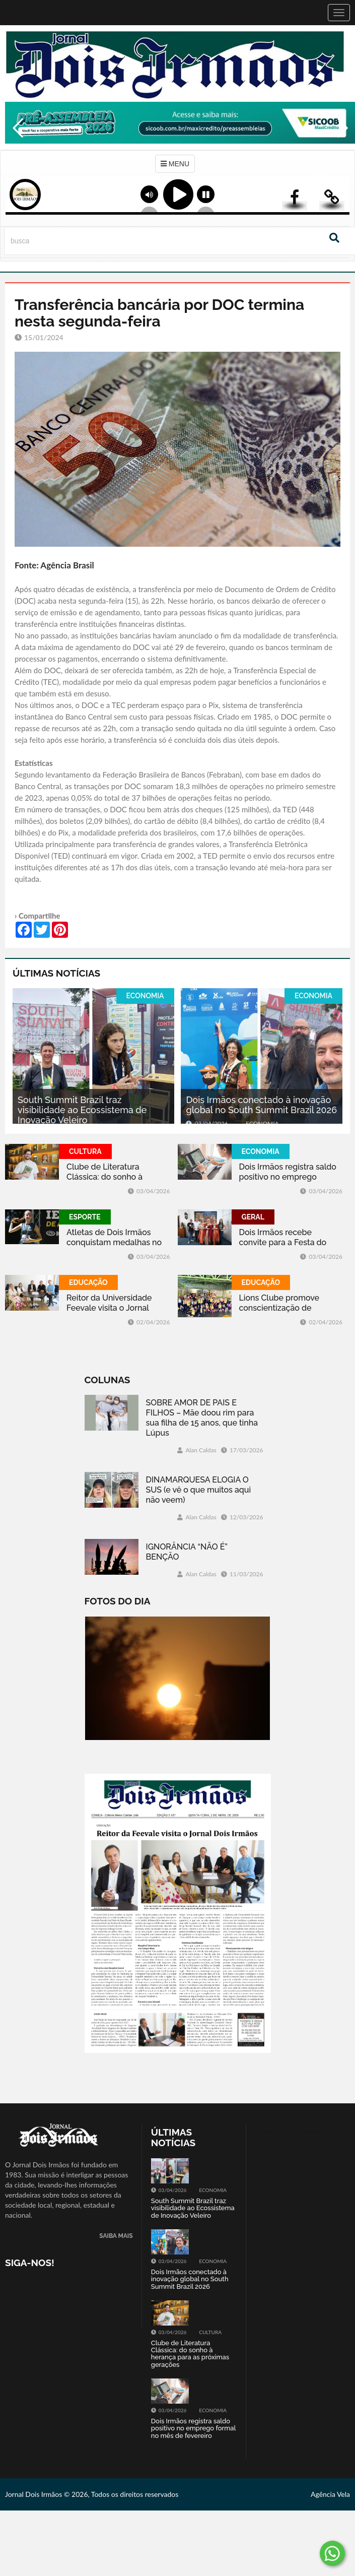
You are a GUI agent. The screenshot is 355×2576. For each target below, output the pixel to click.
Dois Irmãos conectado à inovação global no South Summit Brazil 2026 (261, 1104)
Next (342, 149)
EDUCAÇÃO (88, 1282)
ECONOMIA (145, 996)
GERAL (253, 1217)
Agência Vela (330, 2494)
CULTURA (85, 1151)
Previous (15, 149)
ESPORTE (85, 1217)
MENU (175, 164)
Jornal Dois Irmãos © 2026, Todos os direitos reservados (91, 2494)
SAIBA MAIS (115, 2236)
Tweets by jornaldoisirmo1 (295, 2132)
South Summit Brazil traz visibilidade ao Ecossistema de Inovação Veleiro (82, 1109)
